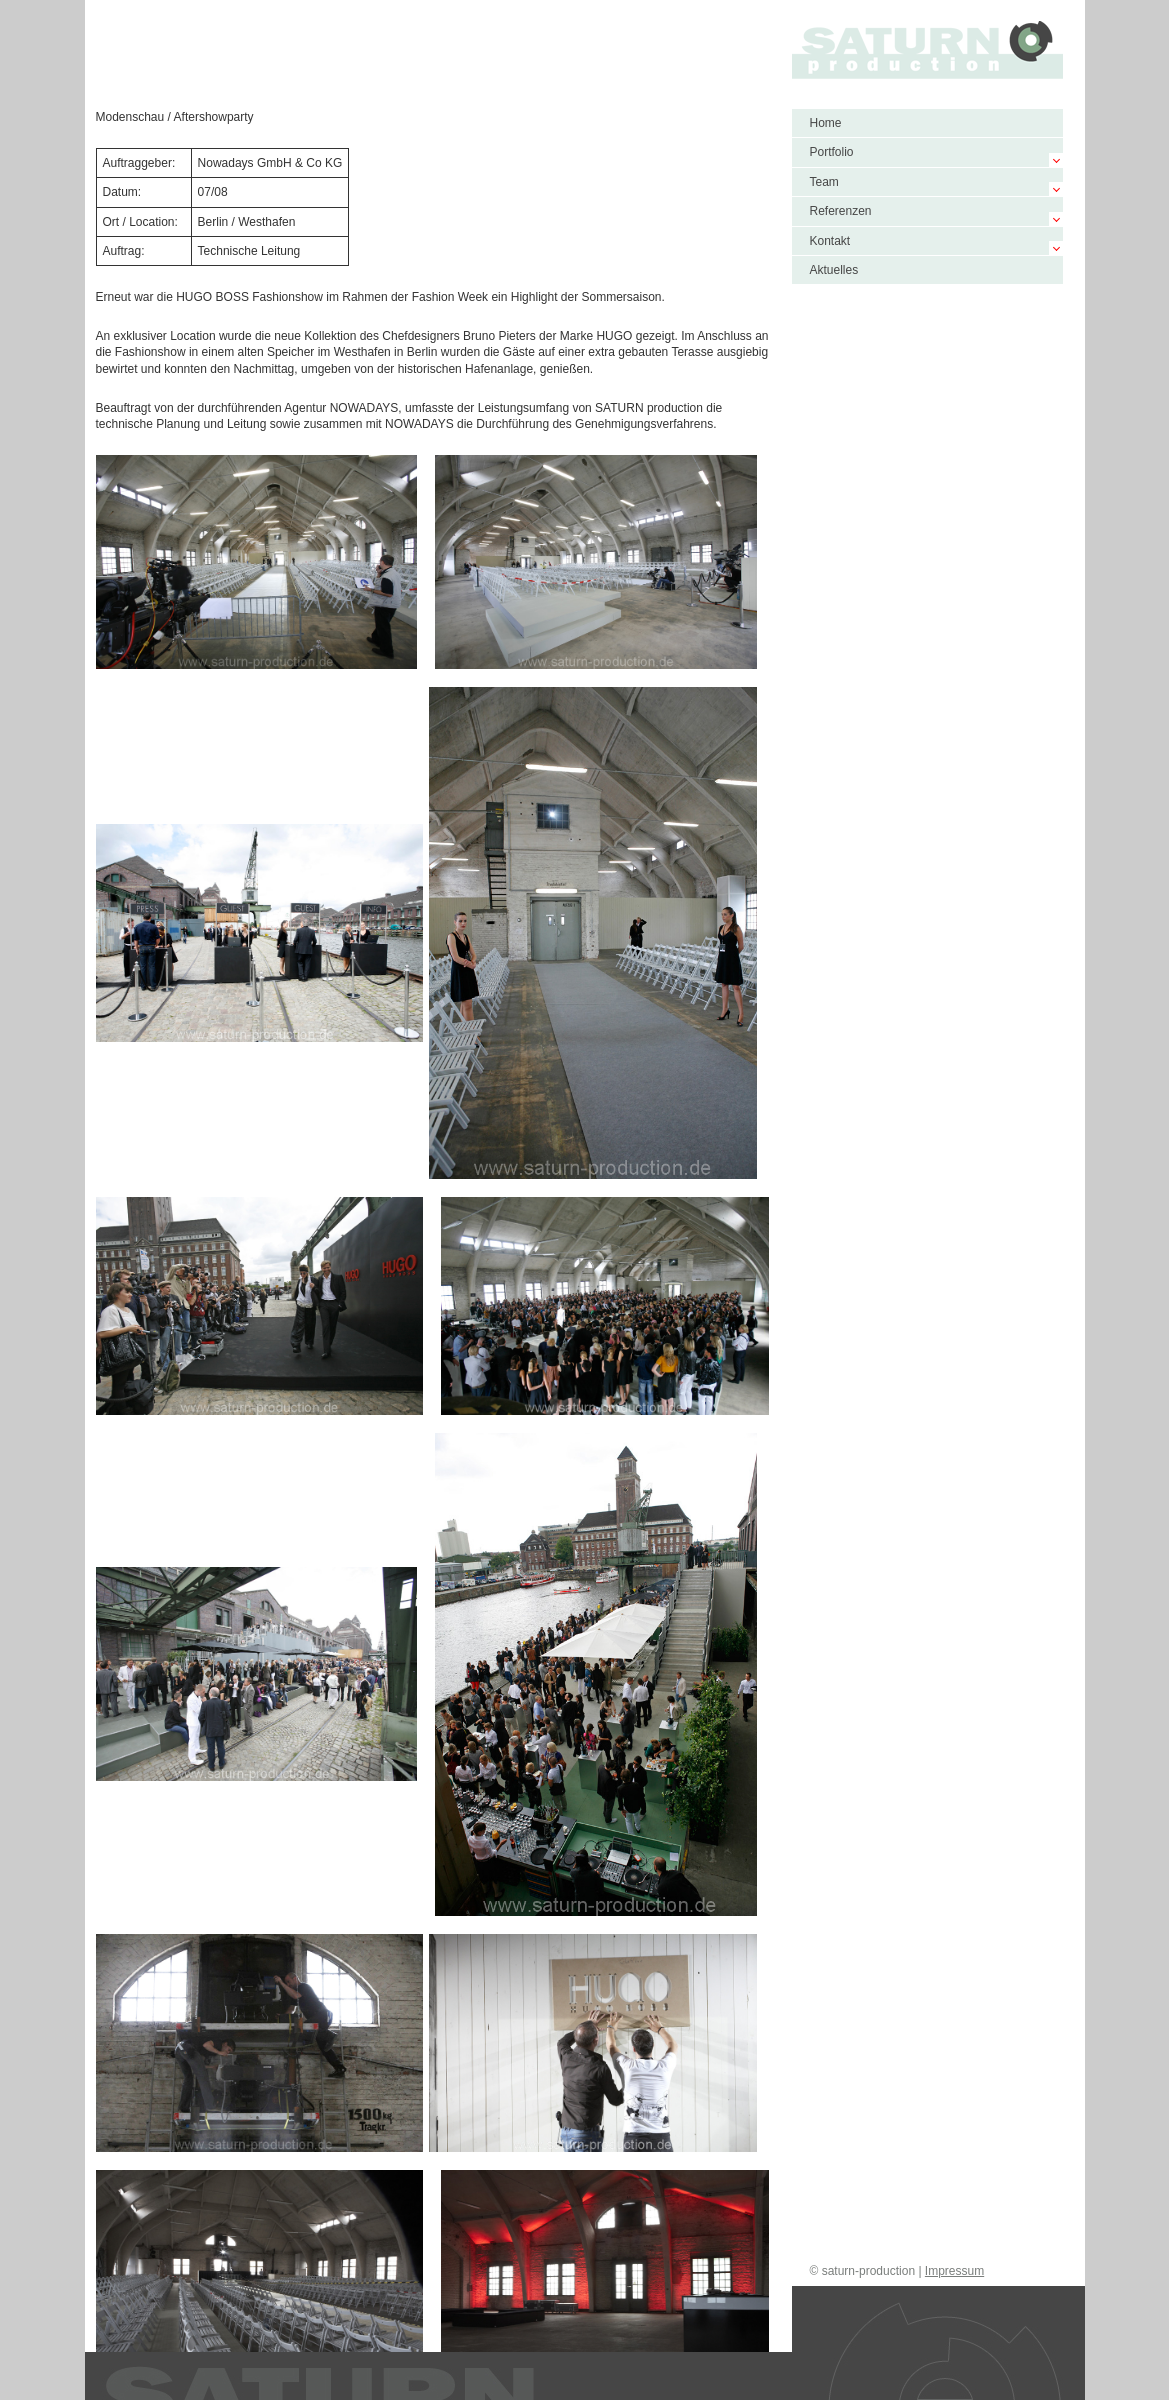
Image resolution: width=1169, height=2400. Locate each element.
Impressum (954, 2271)
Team (824, 182)
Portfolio (832, 152)
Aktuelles (834, 270)
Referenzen (841, 211)
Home (826, 123)
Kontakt (830, 241)
